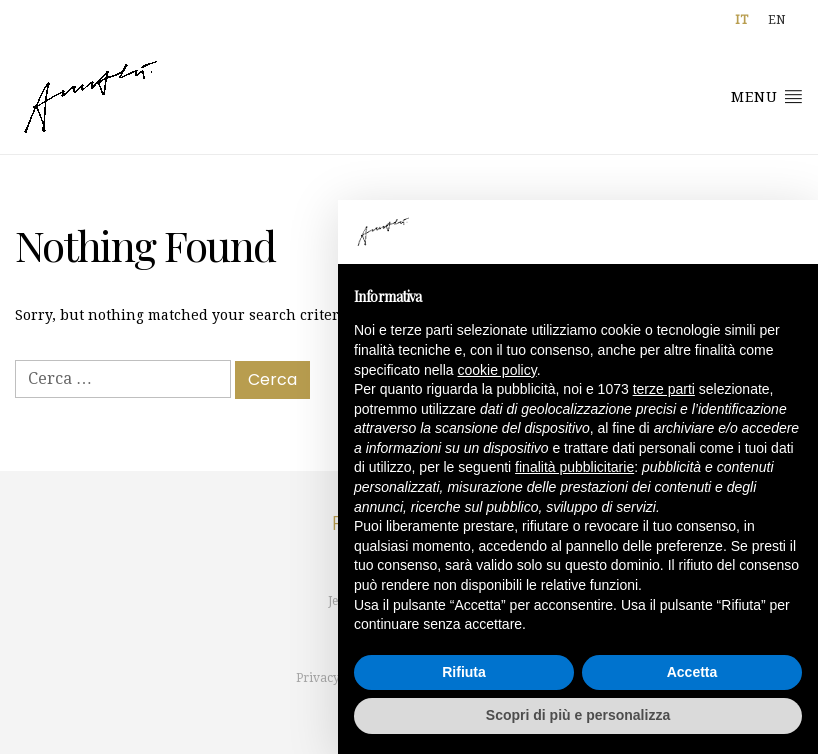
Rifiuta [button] (464, 672)
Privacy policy (336, 678)
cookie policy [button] (497, 370)
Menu (767, 96)
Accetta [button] (692, 672)
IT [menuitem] (741, 20)
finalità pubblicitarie (574, 467)
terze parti (664, 389)
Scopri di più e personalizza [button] (578, 715)
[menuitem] (741, 20)
